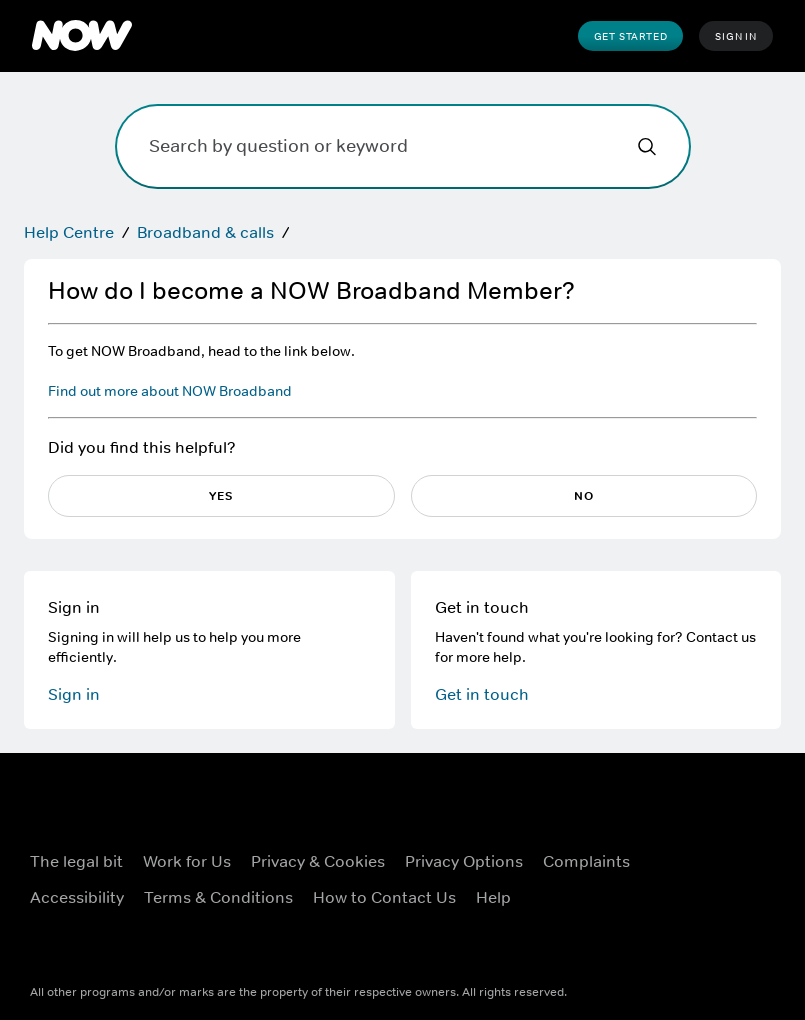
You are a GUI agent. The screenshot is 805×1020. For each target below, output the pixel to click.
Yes (221, 496)
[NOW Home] (82, 36)
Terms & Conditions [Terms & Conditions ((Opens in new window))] (218, 897)
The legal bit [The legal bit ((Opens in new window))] (76, 861)
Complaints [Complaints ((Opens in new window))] (586, 861)
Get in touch (482, 694)
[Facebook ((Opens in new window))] (667, 819)
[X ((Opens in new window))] (719, 819)
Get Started (631, 36)
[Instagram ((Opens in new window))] (667, 876)
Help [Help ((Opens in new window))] (493, 897)
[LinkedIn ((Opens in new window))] (667, 933)
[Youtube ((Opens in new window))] (719, 876)
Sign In (736, 36)
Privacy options (464, 861)
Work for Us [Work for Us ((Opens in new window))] (187, 861)
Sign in (74, 694)
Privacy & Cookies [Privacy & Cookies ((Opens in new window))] (318, 861)
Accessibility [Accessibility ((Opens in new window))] (77, 897)
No (584, 496)
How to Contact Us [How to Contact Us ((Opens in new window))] (384, 897)
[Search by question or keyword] (403, 146)
